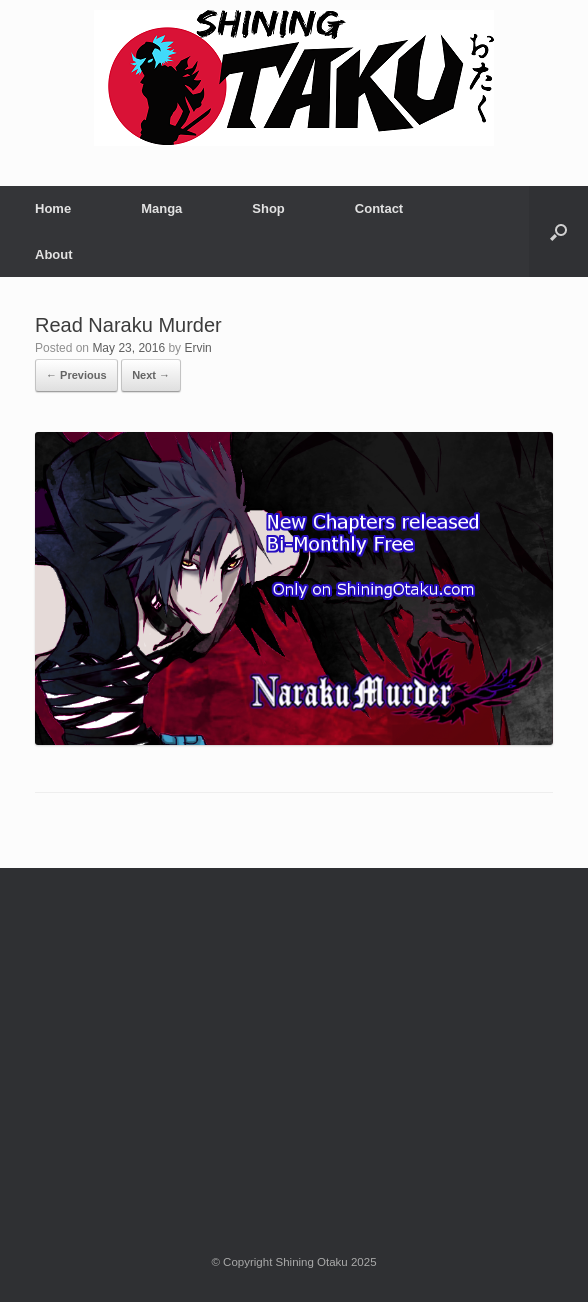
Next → (151, 375)
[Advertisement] (294, 1038)
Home (53, 208)
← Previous (76, 375)
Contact (379, 208)
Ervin (197, 348)
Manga (161, 208)
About (54, 254)
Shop (268, 208)
